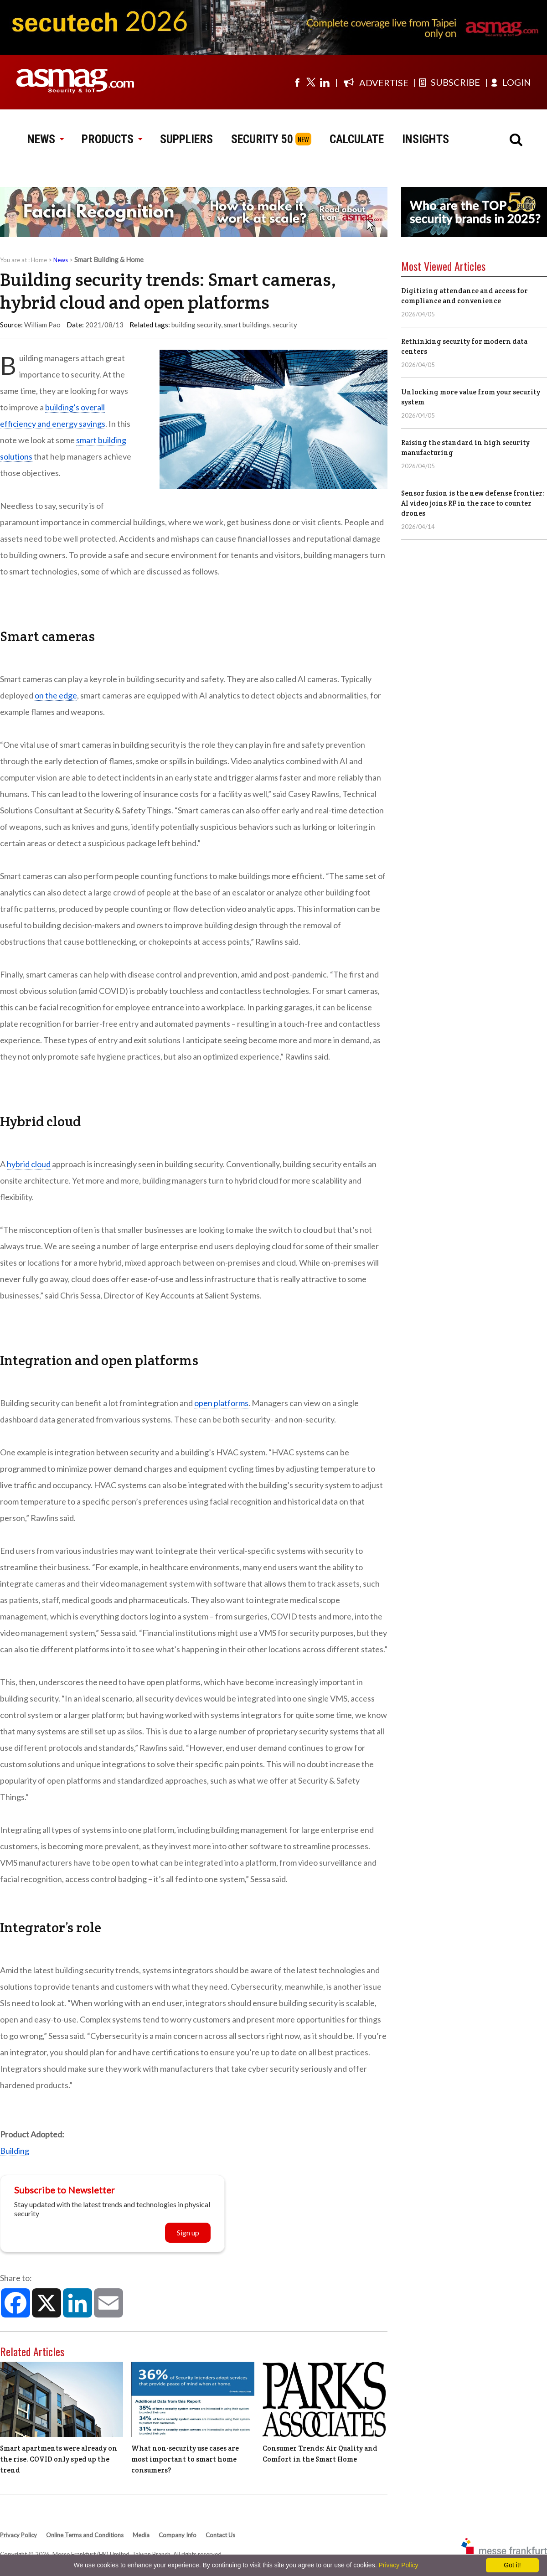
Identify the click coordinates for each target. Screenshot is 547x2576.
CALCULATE (357, 139)
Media (141, 2535)
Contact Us (220, 2535)
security (285, 325)
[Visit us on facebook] (297, 82)
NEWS (45, 139)
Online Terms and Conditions (85, 2535)
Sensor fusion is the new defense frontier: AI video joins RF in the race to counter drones (472, 503)
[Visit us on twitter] (311, 82)
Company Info (177, 2535)
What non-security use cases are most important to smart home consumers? (185, 2459)
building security (196, 325)
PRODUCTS (112, 139)
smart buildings (247, 325)
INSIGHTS (425, 139)
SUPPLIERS (186, 139)
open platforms (221, 1403)
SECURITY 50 (262, 139)
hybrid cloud (29, 1164)
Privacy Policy (18, 2535)
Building (14, 2151)
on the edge (56, 695)
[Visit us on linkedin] (324, 82)
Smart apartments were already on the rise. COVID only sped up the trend (58, 2459)
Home (39, 260)
